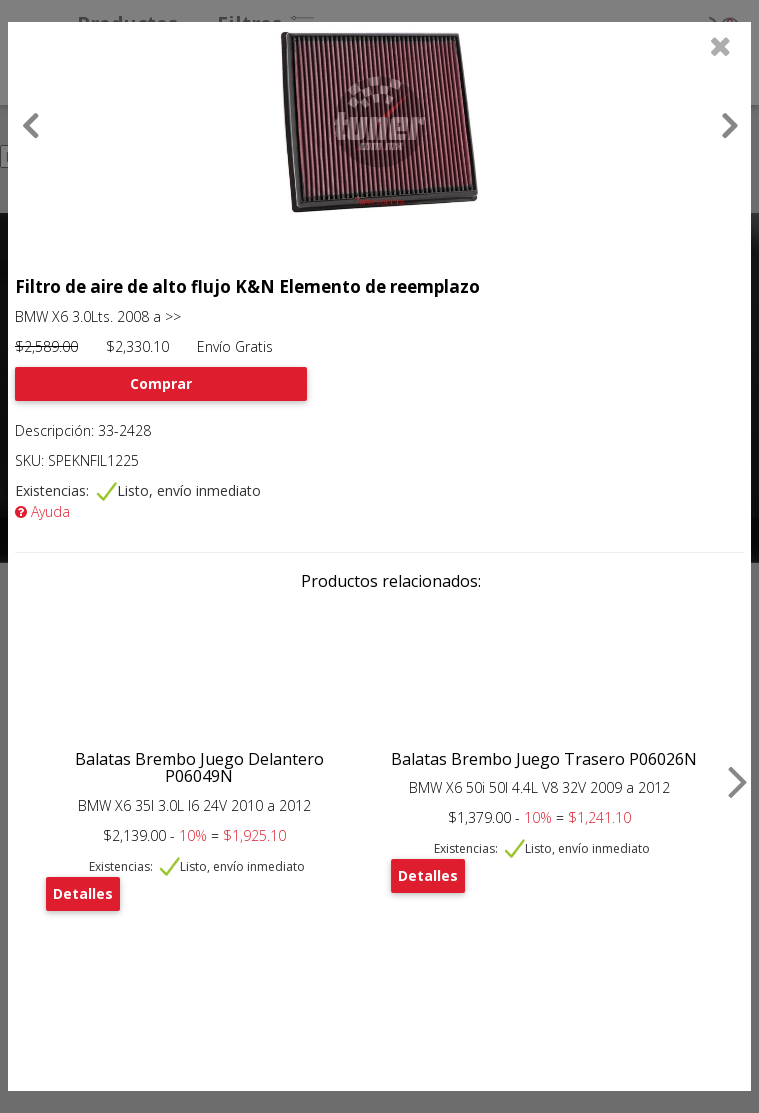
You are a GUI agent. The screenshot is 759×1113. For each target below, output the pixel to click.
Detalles (83, 893)
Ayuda (42, 511)
